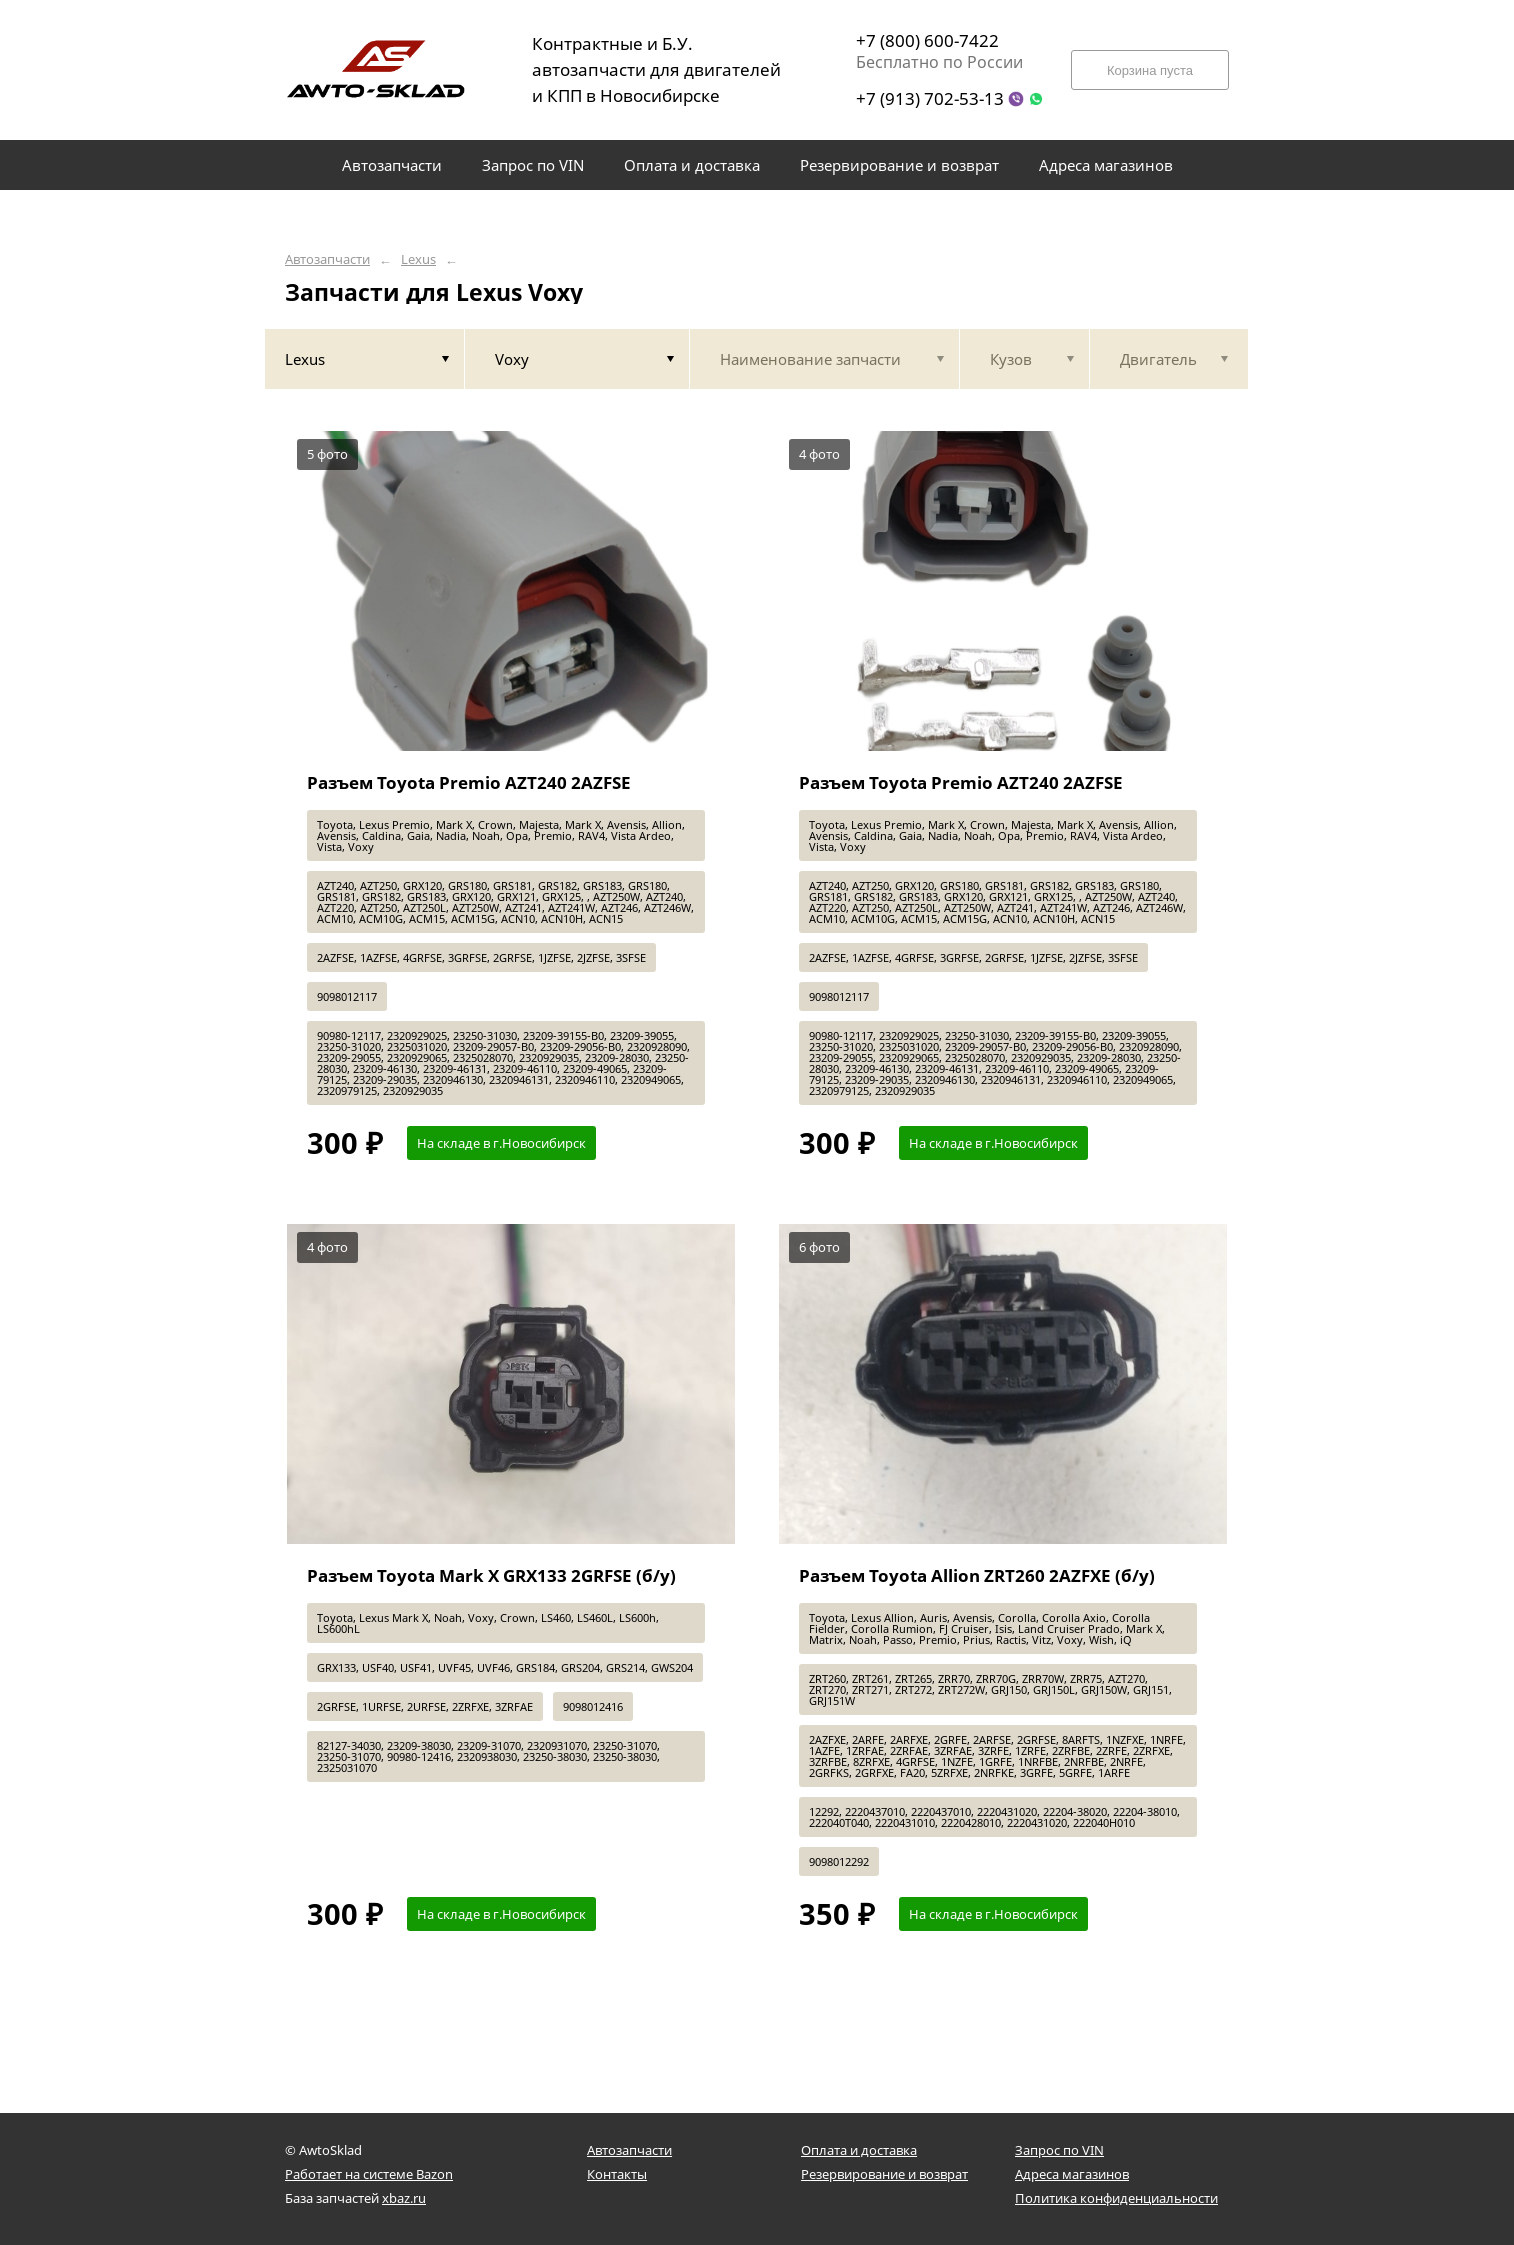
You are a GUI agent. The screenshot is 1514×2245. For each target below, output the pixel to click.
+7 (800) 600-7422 (927, 40)
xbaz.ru (404, 2198)
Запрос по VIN (1059, 2150)
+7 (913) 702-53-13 (930, 98)
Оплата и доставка (859, 2150)
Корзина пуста (1150, 70)
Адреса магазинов (1072, 2174)
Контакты (617, 2174)
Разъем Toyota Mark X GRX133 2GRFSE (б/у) (491, 1575)
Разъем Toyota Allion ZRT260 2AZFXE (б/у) (977, 1575)
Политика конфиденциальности (1116, 2198)
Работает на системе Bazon (369, 2174)
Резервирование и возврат (884, 2174)
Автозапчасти (327, 259)
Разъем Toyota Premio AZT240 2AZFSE (469, 782)
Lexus (418, 259)
